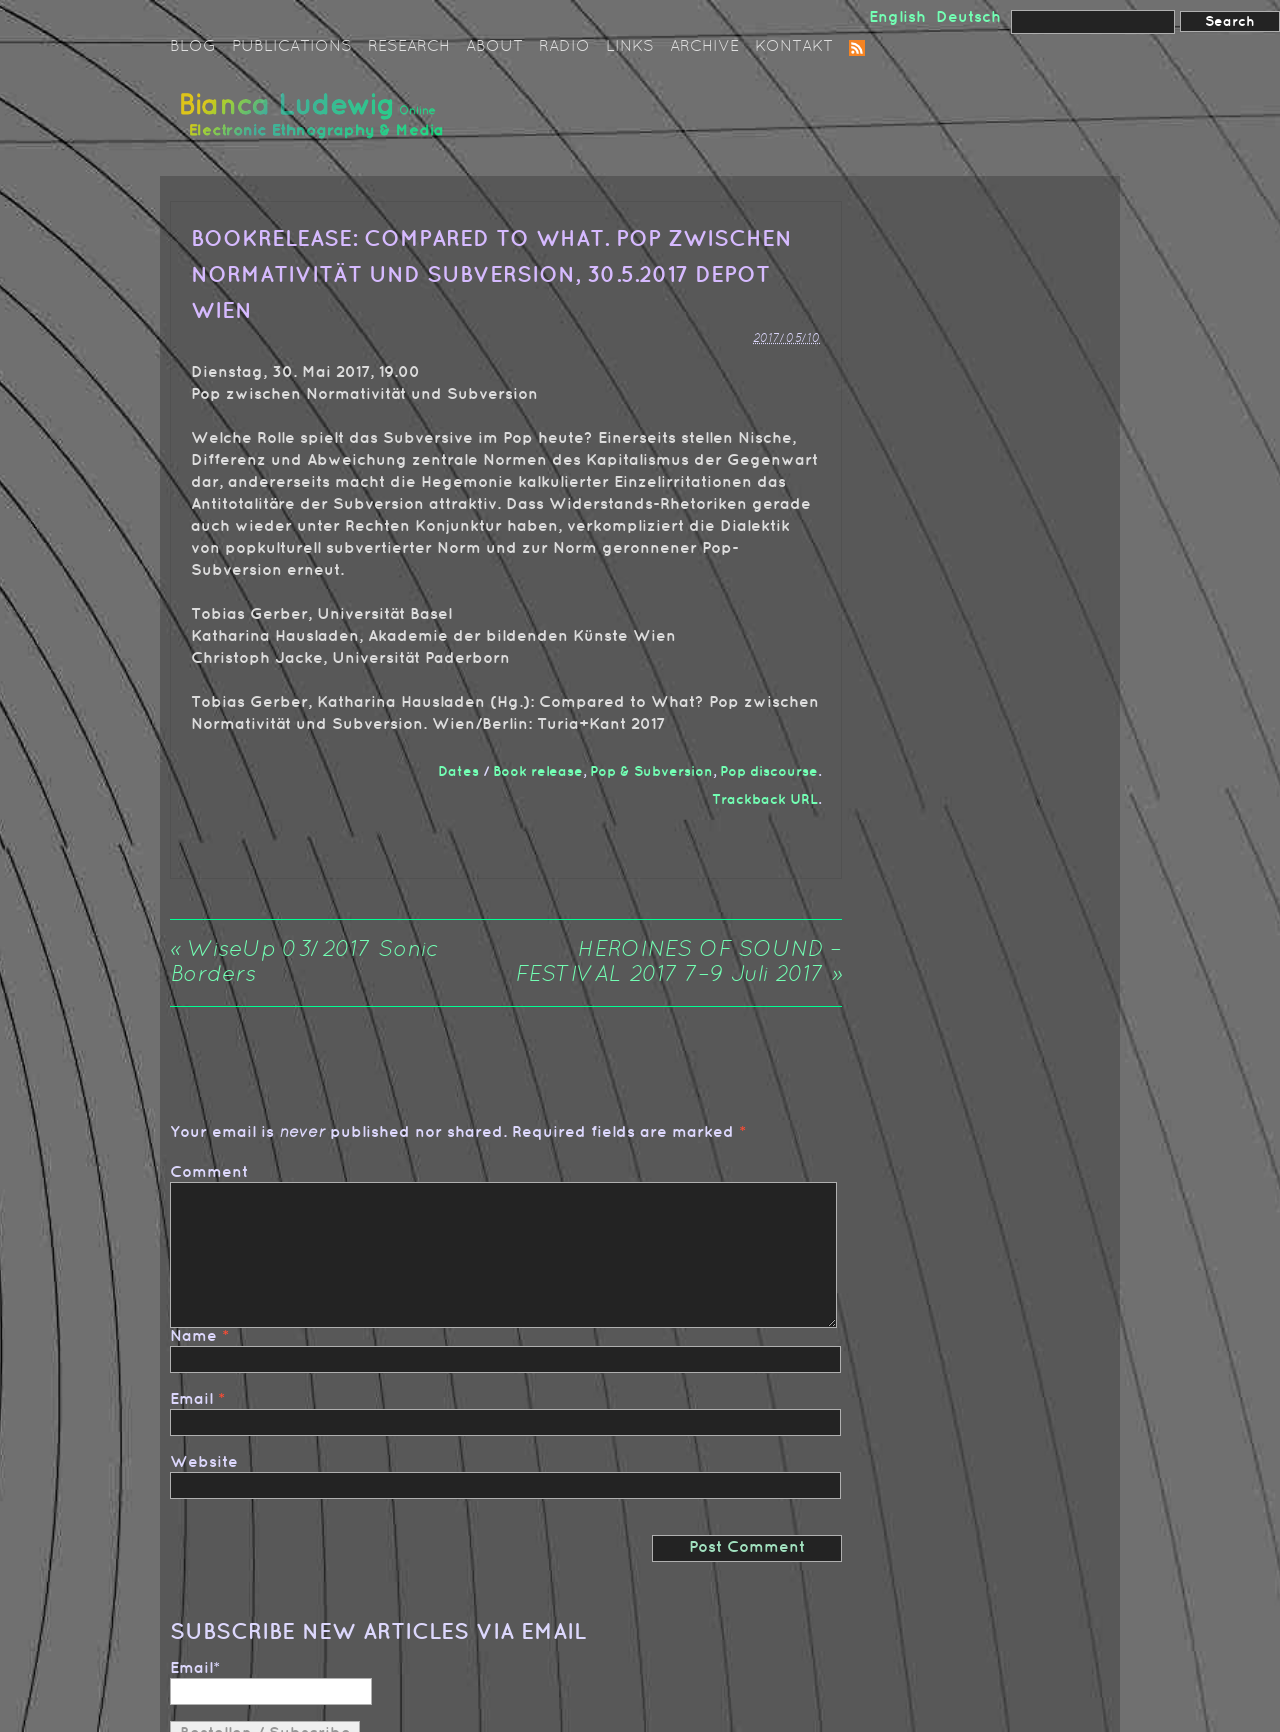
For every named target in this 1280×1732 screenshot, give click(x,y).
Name (193, 1336)
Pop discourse (769, 771)
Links (630, 47)
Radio (564, 47)
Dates (458, 771)
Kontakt (794, 47)
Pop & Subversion (651, 771)
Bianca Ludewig (315, 123)
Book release (538, 771)
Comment (209, 1172)
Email (191, 1399)
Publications (292, 47)
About (494, 47)
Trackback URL (765, 799)
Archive (704, 47)
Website (204, 1462)
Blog (193, 47)
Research (409, 47)
